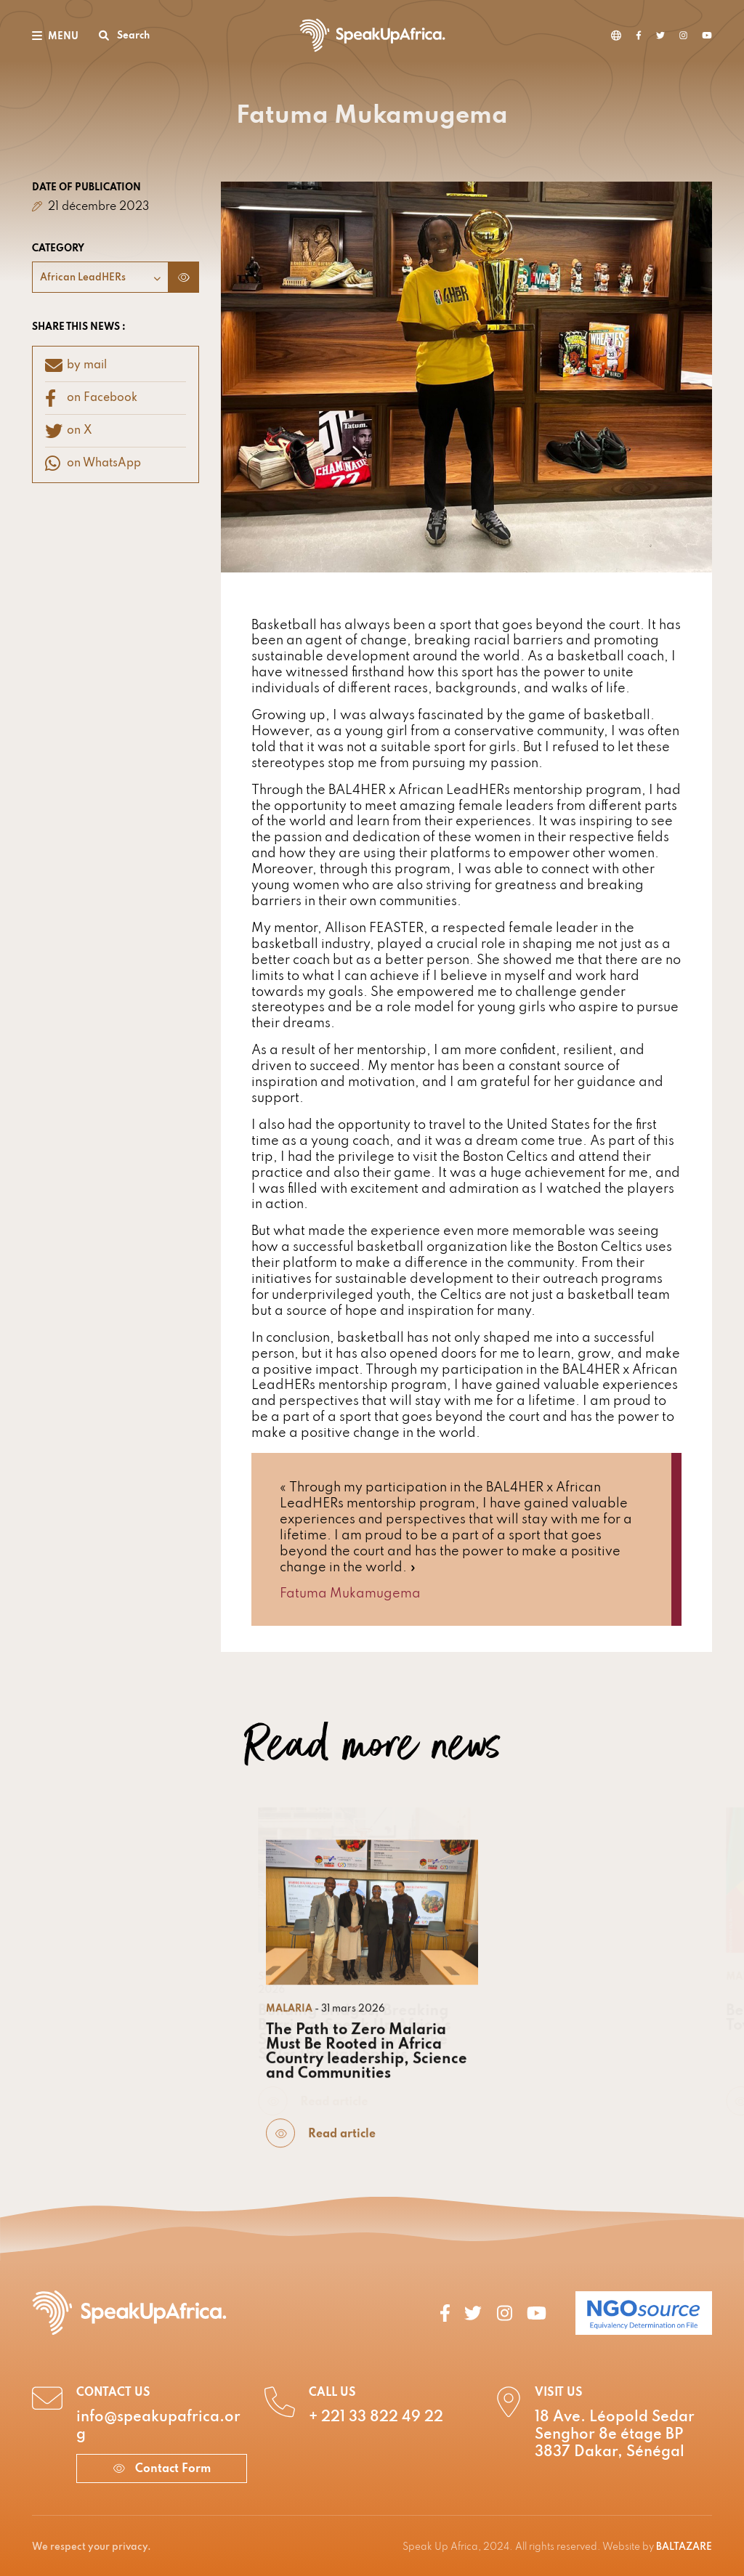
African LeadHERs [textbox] (83, 278)
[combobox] (100, 277)
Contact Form (162, 2469)
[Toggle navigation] (55, 35)
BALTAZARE (684, 2547)
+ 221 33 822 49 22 (376, 2417)
